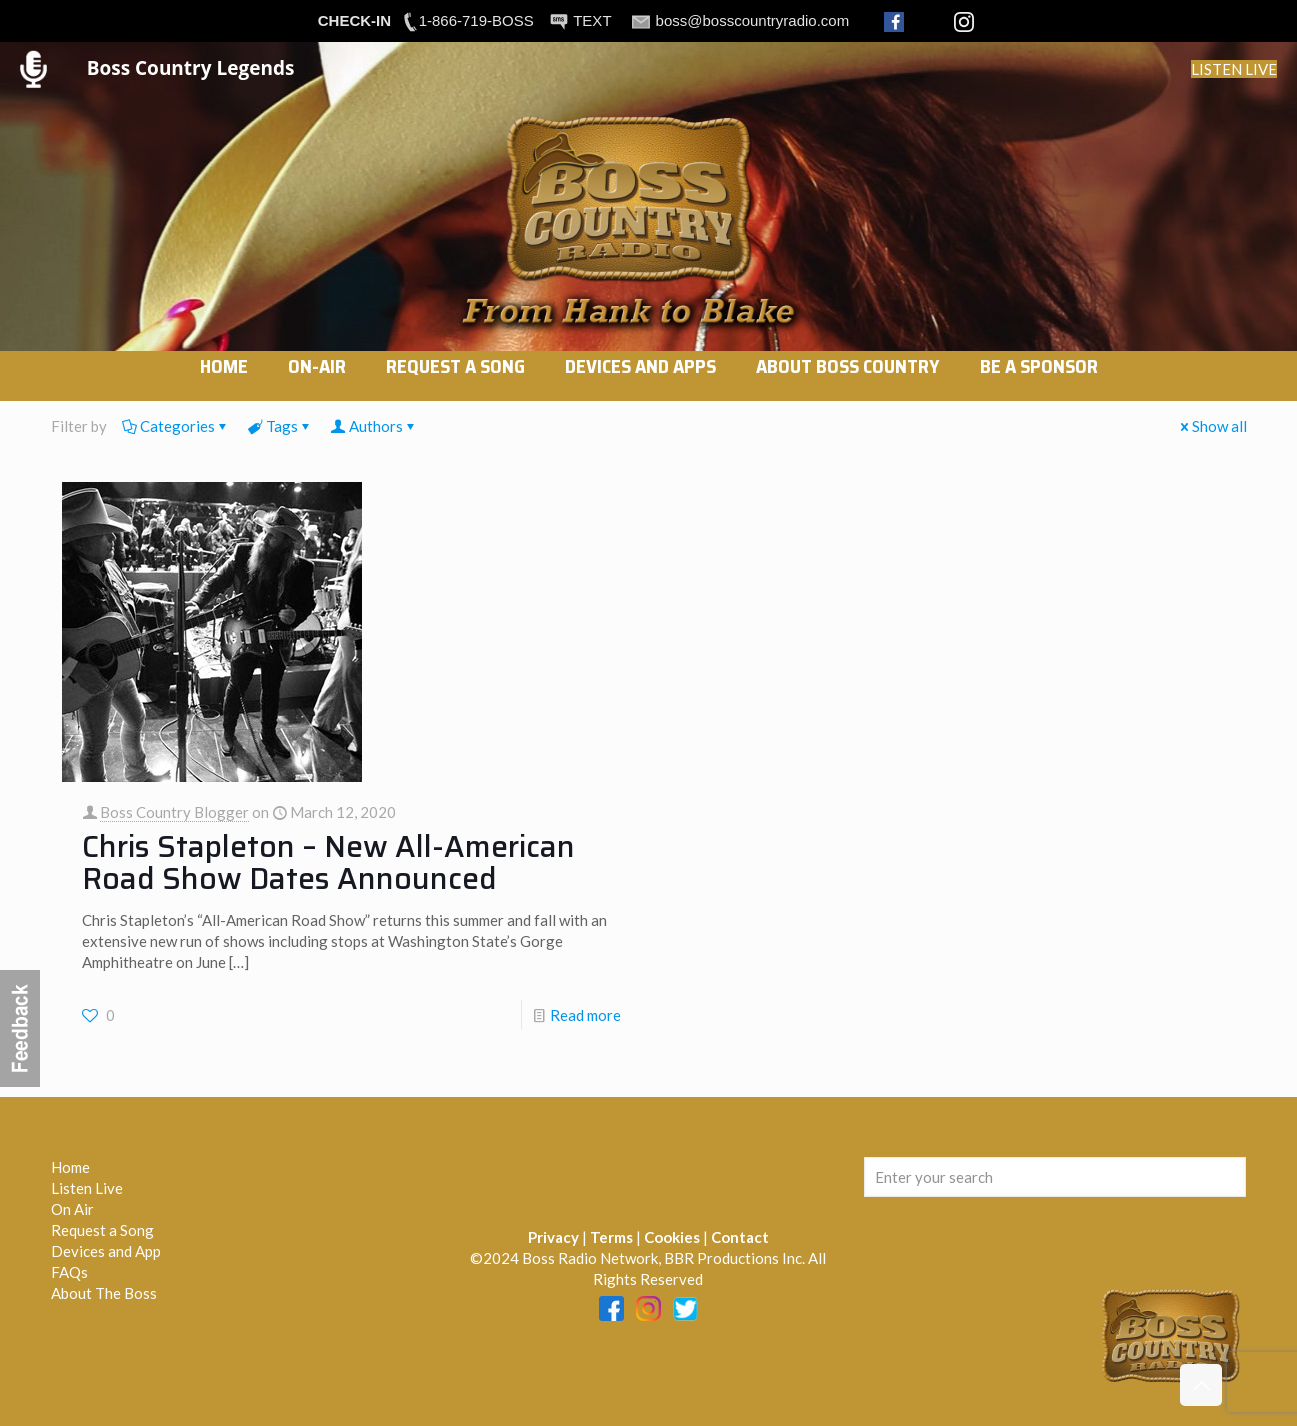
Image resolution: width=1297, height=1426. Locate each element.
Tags (280, 426)
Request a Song (102, 1230)
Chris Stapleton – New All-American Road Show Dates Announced (328, 862)
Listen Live (87, 1188)
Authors (374, 426)
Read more (585, 1015)
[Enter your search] (1055, 1177)
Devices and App (106, 1251)
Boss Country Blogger (174, 812)
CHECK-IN (354, 20)
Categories (176, 426)
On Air (72, 1209)
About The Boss (104, 1293)
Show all (1212, 426)
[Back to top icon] (1201, 1385)
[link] (317, 391)
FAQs (69, 1272)
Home (70, 1167)
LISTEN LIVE (1234, 69)
